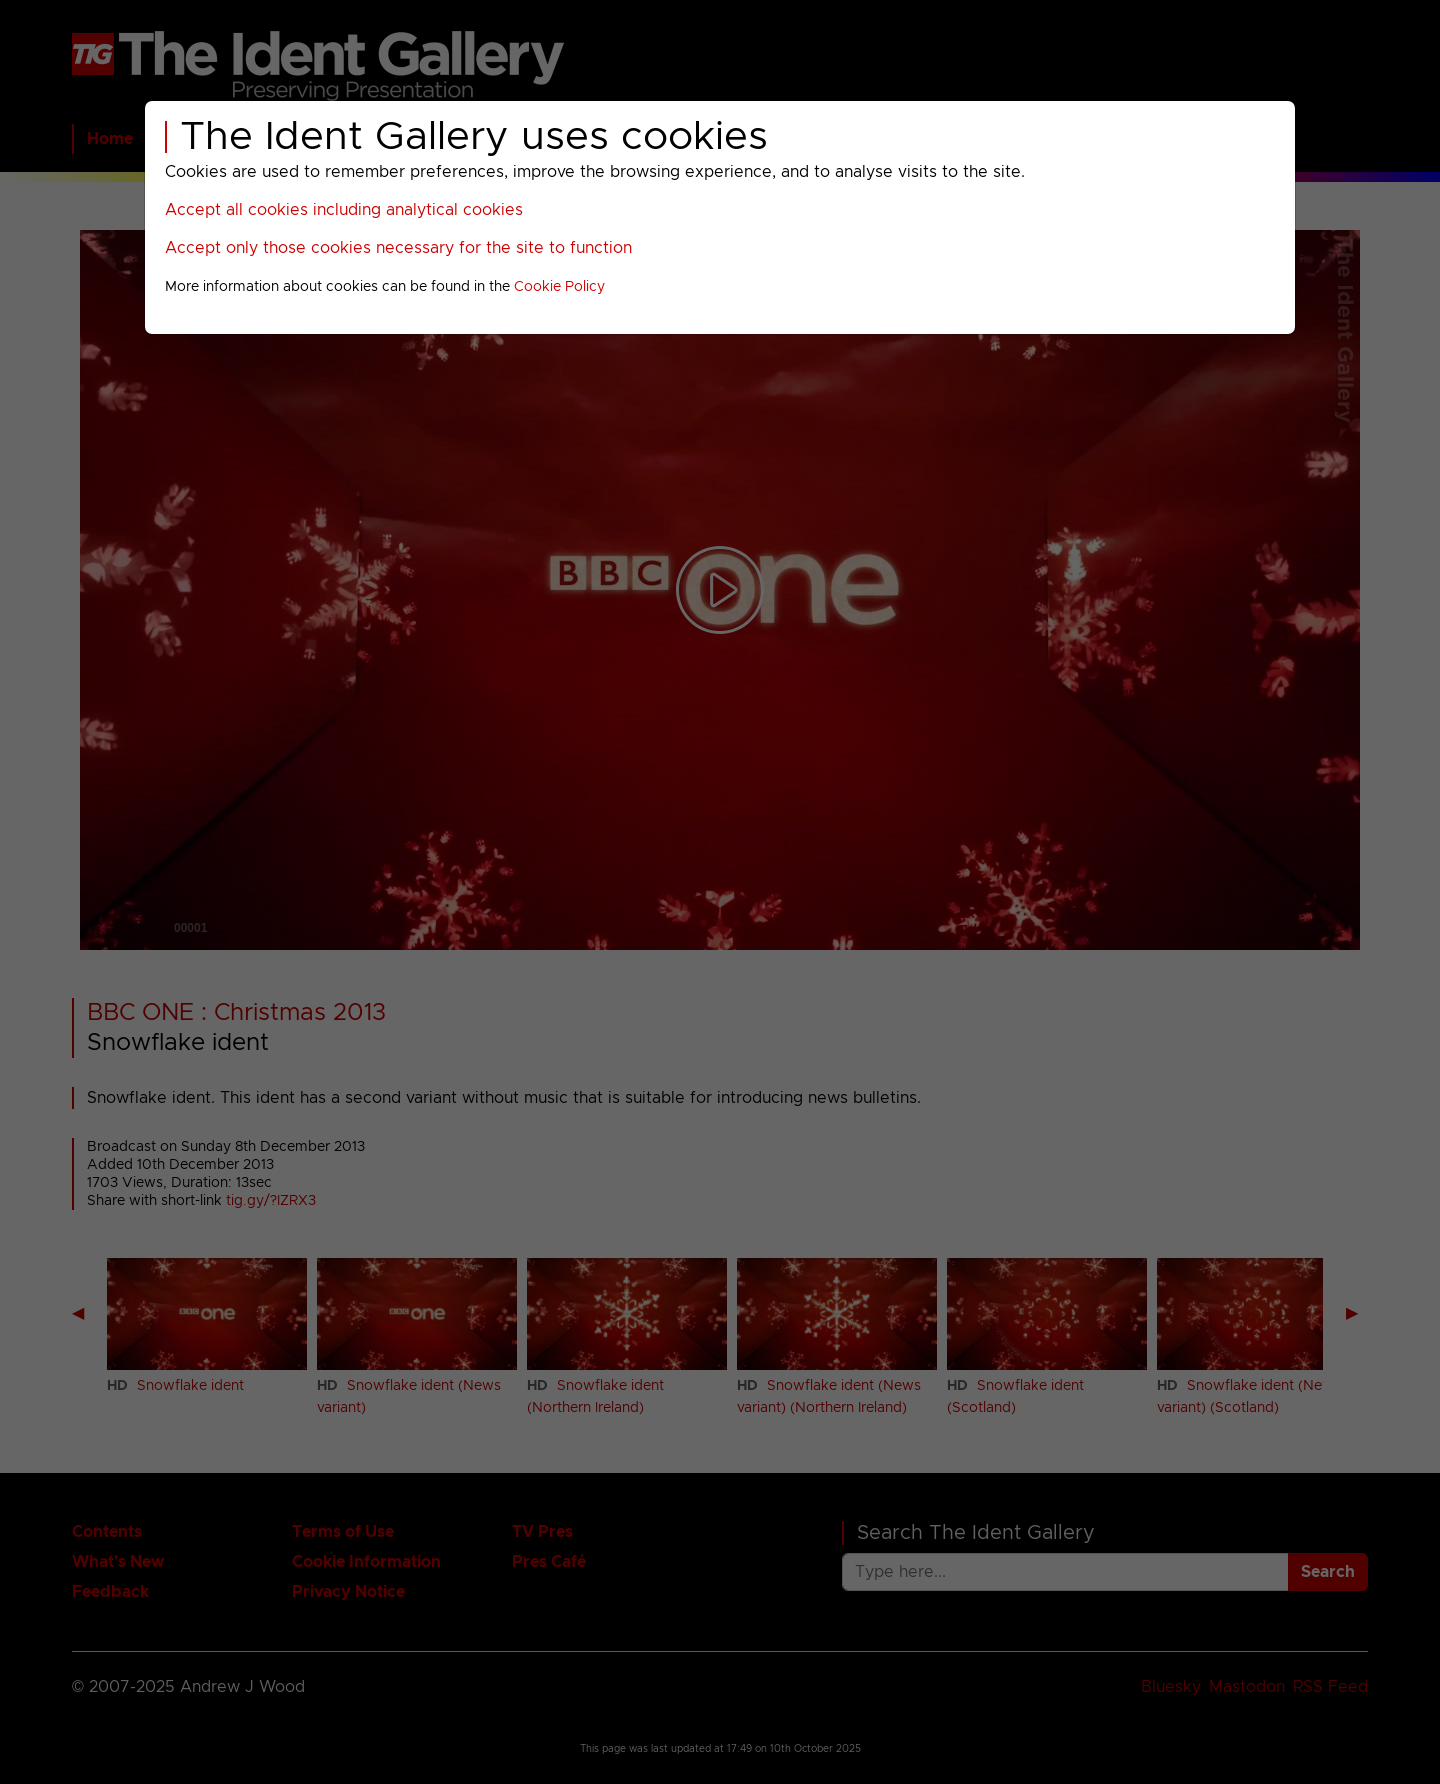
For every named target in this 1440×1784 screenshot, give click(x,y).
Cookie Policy (559, 287)
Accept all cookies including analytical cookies (344, 210)
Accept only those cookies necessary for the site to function (398, 248)
